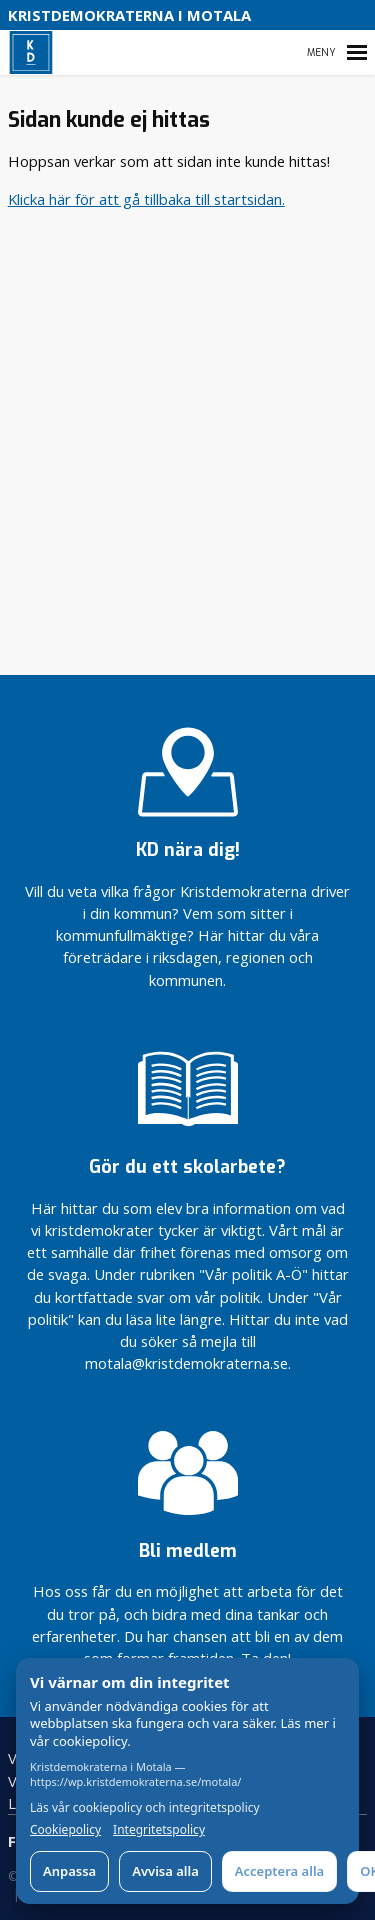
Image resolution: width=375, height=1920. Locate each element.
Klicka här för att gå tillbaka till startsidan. (146, 199)
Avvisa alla (165, 1871)
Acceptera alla (279, 1871)
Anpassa (69, 1871)
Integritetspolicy (159, 1830)
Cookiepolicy (65, 1830)
